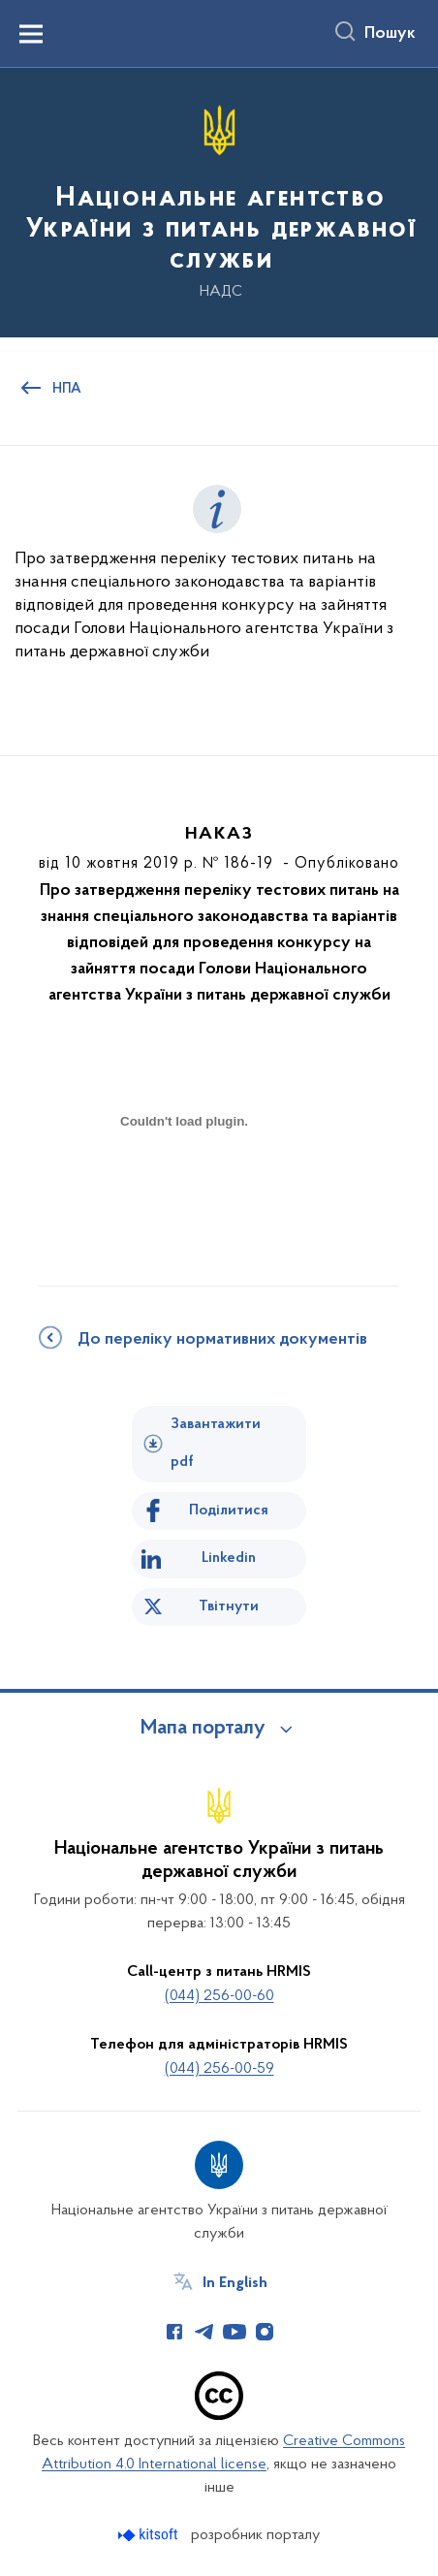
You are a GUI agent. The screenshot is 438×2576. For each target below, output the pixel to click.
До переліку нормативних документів (222, 1340)
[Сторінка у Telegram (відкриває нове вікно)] (204, 2331)
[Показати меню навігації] (31, 34)
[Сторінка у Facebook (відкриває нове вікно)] (174, 2331)
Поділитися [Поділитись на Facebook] (228, 1510)
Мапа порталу (203, 1728)
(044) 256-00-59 (219, 2069)
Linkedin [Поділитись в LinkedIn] (229, 1558)
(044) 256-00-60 (219, 1996)
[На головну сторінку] (219, 201)
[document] (184, 1189)
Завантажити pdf (216, 1443)
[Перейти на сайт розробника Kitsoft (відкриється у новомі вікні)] (149, 2535)
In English (235, 2283)
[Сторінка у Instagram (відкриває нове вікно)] (264, 2331)
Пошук (390, 34)
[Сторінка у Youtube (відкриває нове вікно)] (234, 2331)
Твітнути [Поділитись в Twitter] (229, 1606)
